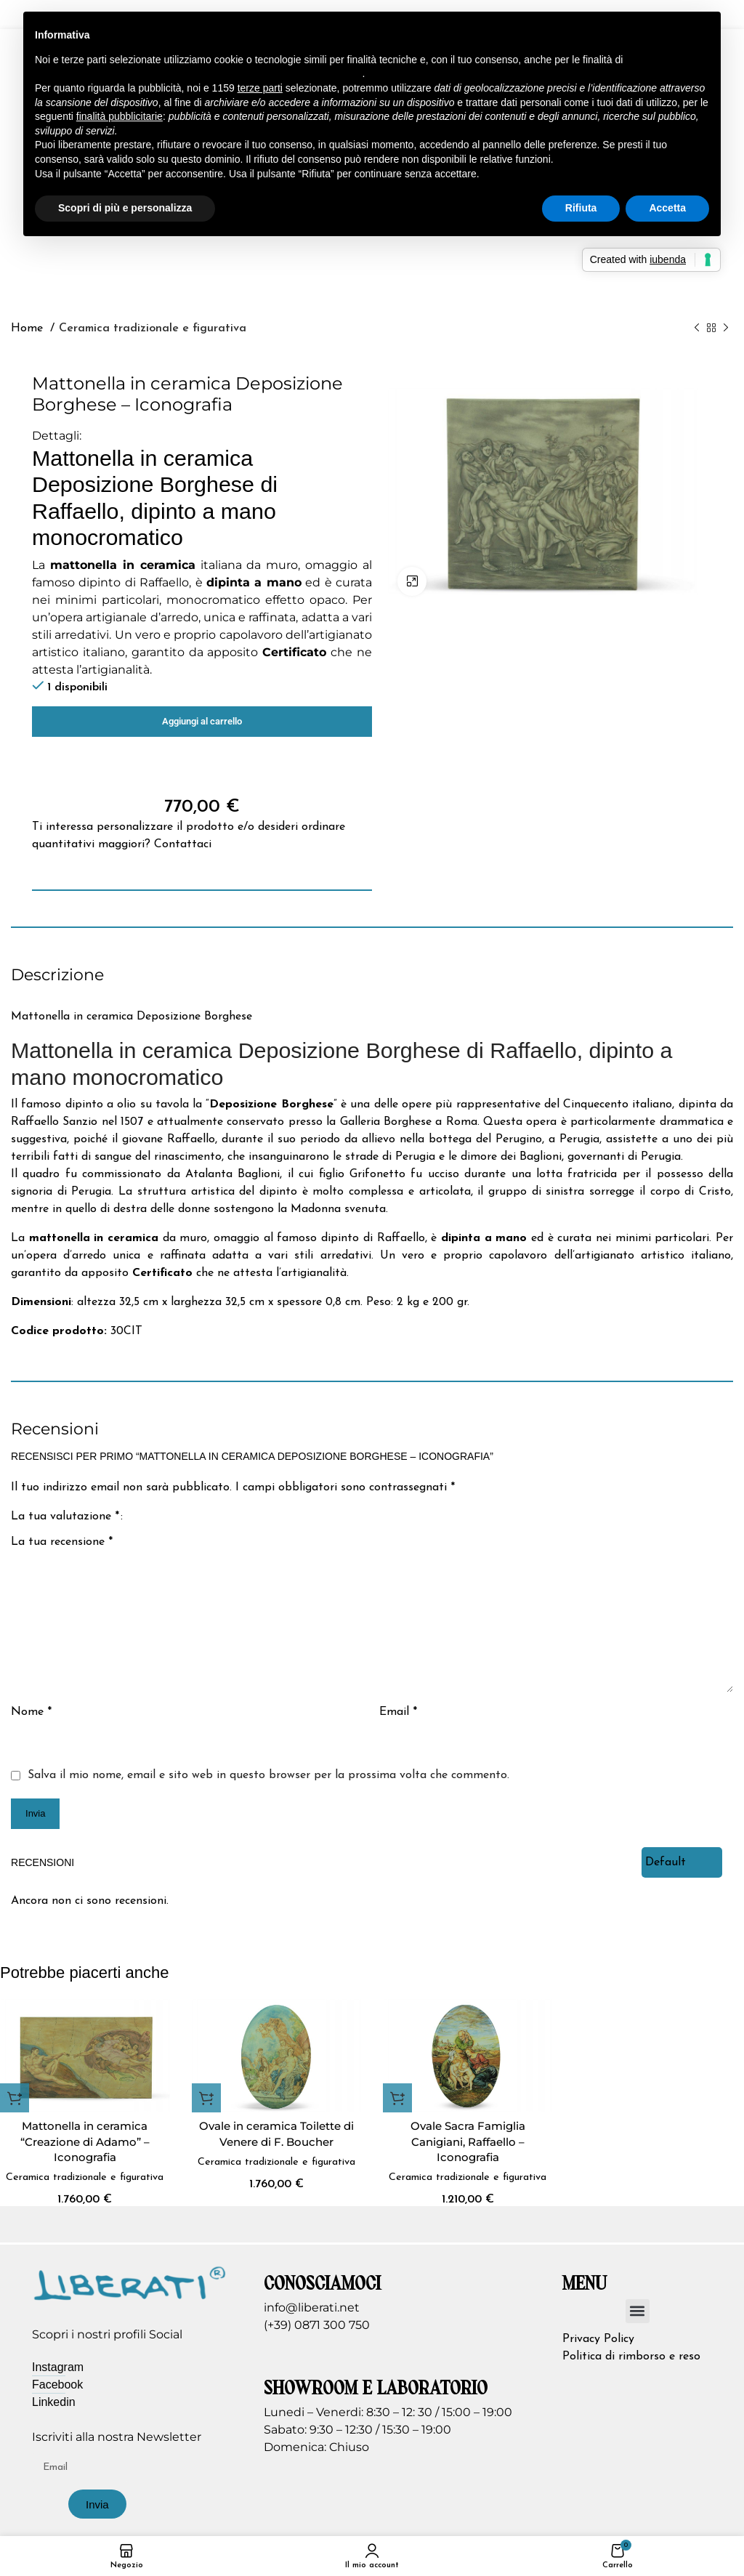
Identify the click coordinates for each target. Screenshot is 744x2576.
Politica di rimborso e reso (631, 2373)
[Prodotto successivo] (726, 327)
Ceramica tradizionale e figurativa (152, 328)
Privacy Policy (598, 2356)
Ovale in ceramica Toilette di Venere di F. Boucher (276, 2134)
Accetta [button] (667, 208)
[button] (14, 2097)
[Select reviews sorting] (682, 1862)
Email (398, 1712)
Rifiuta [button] (581, 208)
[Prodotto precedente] (697, 327)
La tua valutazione (65, 1516)
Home (28, 328)
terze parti (260, 88)
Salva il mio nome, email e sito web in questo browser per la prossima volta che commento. (268, 1775)
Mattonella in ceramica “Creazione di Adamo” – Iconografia (85, 2142)
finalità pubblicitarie (119, 116)
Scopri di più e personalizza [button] (125, 208)
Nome (31, 1712)
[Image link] (129, 2299)
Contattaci (182, 844)
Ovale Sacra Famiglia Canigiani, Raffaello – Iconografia (467, 2142)
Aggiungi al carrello (202, 721)
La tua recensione (62, 1542)
